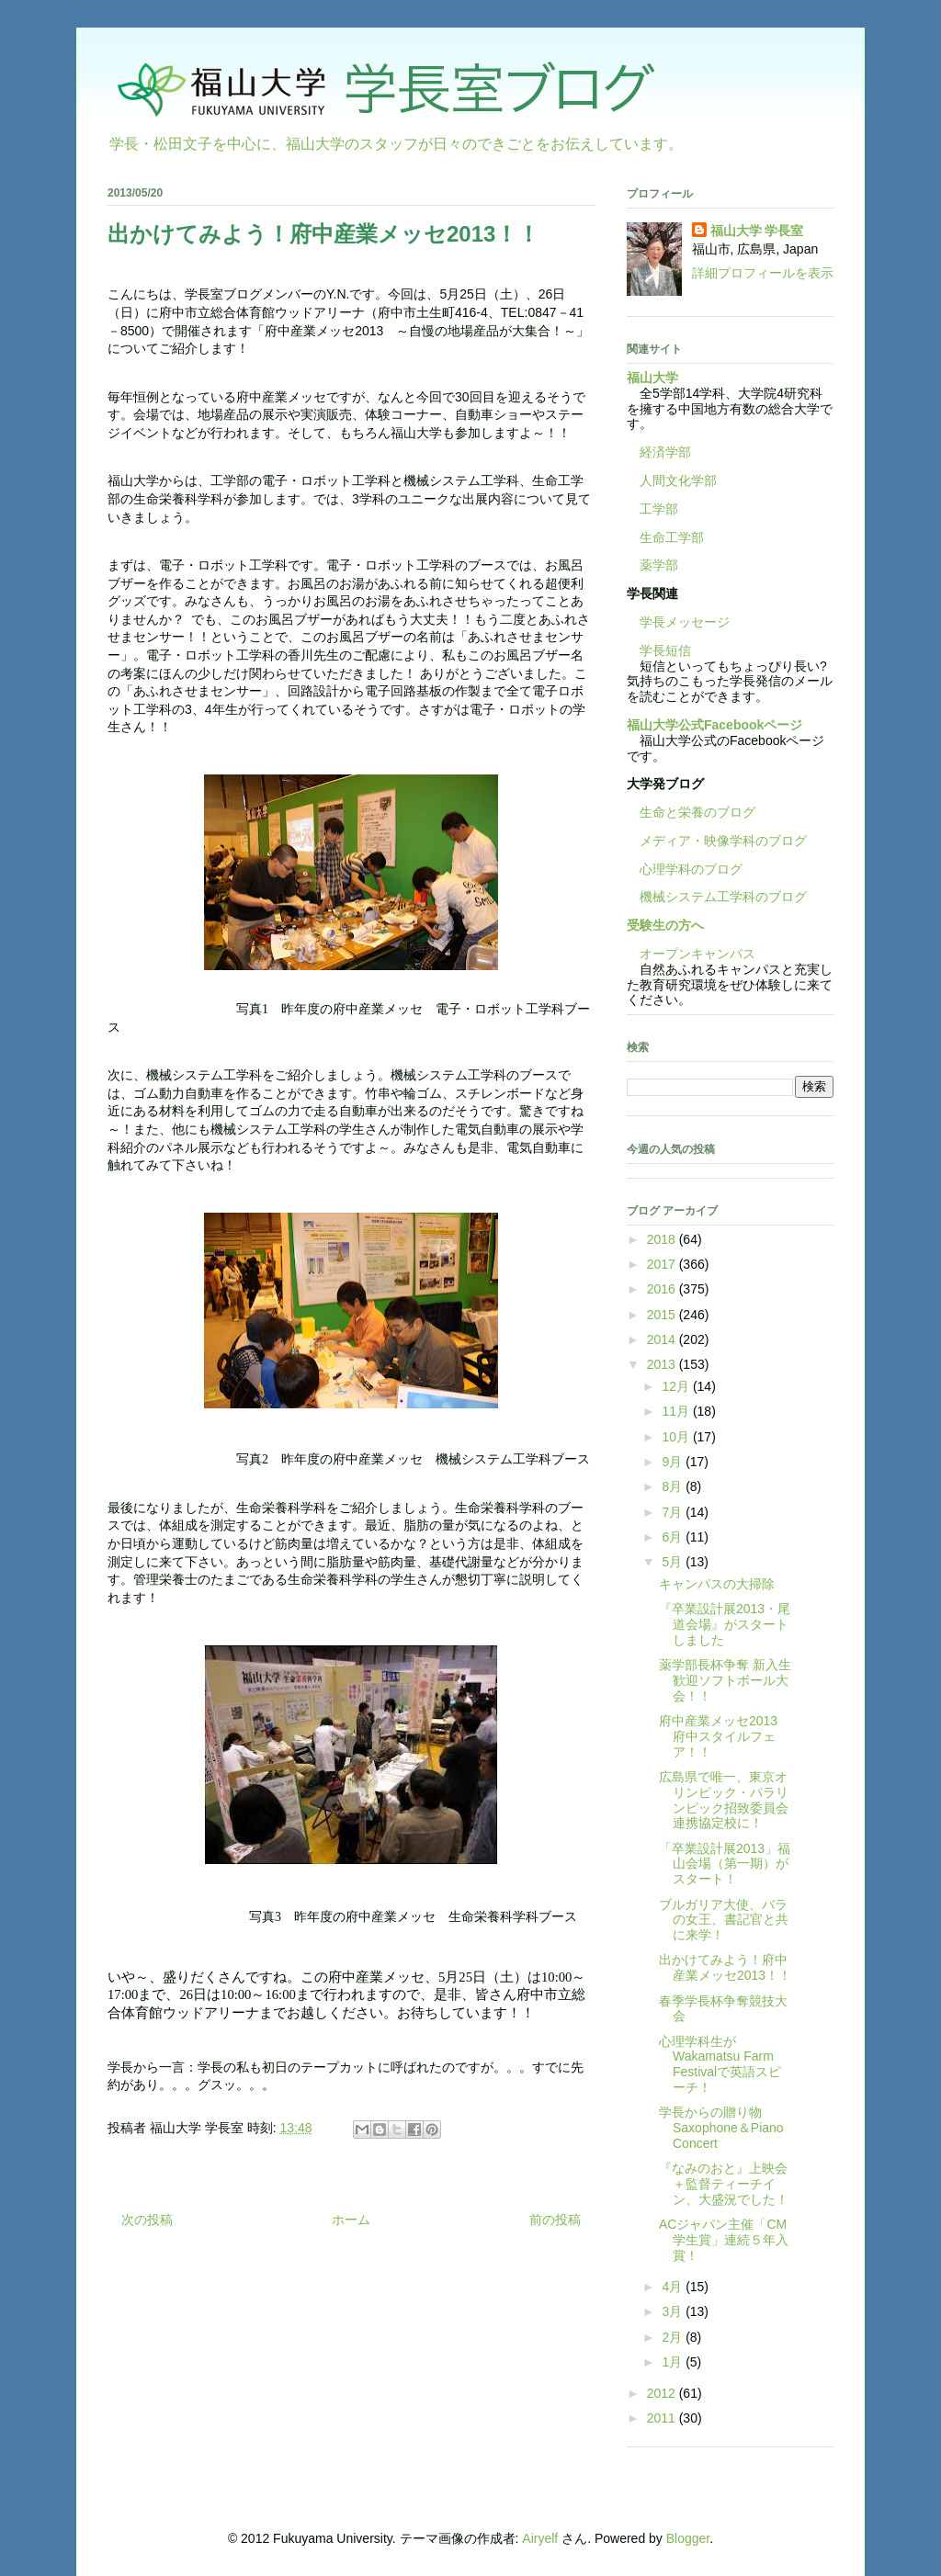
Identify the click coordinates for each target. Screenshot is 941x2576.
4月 (674, 2286)
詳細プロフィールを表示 (762, 273)
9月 (674, 1461)
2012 (663, 2393)
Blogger (687, 2538)
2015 (663, 1314)
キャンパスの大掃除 (717, 1583)
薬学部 (659, 565)
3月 (674, 2311)
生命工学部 (672, 537)
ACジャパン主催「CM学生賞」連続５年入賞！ (723, 2240)
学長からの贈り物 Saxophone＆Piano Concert (721, 2128)
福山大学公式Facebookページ (714, 724)
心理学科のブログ (685, 869)
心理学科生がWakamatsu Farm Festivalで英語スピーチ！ (720, 2064)
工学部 (659, 509)
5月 (674, 1561)
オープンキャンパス (691, 953)
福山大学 (652, 377)
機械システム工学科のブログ (717, 896)
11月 (677, 1411)
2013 (663, 1364)
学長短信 (659, 650)
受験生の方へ (665, 925)
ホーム (351, 2219)
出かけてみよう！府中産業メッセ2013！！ (725, 1967)
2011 (663, 2418)
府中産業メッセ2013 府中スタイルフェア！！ (724, 1736)
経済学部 (665, 452)
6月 (674, 1537)
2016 (663, 1289)
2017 (663, 1264)
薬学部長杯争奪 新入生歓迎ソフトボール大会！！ (725, 1680)
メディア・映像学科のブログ (717, 840)
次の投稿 (147, 2219)
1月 (674, 2362)
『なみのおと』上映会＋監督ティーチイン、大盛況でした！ (723, 2184)
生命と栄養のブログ (691, 812)
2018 (663, 1239)
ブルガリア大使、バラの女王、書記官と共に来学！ (723, 1920)
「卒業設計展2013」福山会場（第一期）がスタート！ (724, 1864)
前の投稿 (555, 2219)
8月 (674, 1486)
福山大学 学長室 (757, 230)
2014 (663, 1339)
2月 (674, 2337)
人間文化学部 (678, 480)
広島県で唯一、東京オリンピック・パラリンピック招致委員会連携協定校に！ (723, 1799)
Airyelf (540, 2538)
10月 (677, 1436)
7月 (674, 1512)
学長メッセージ (678, 622)
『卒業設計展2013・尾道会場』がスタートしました (724, 1624)
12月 (677, 1386)
